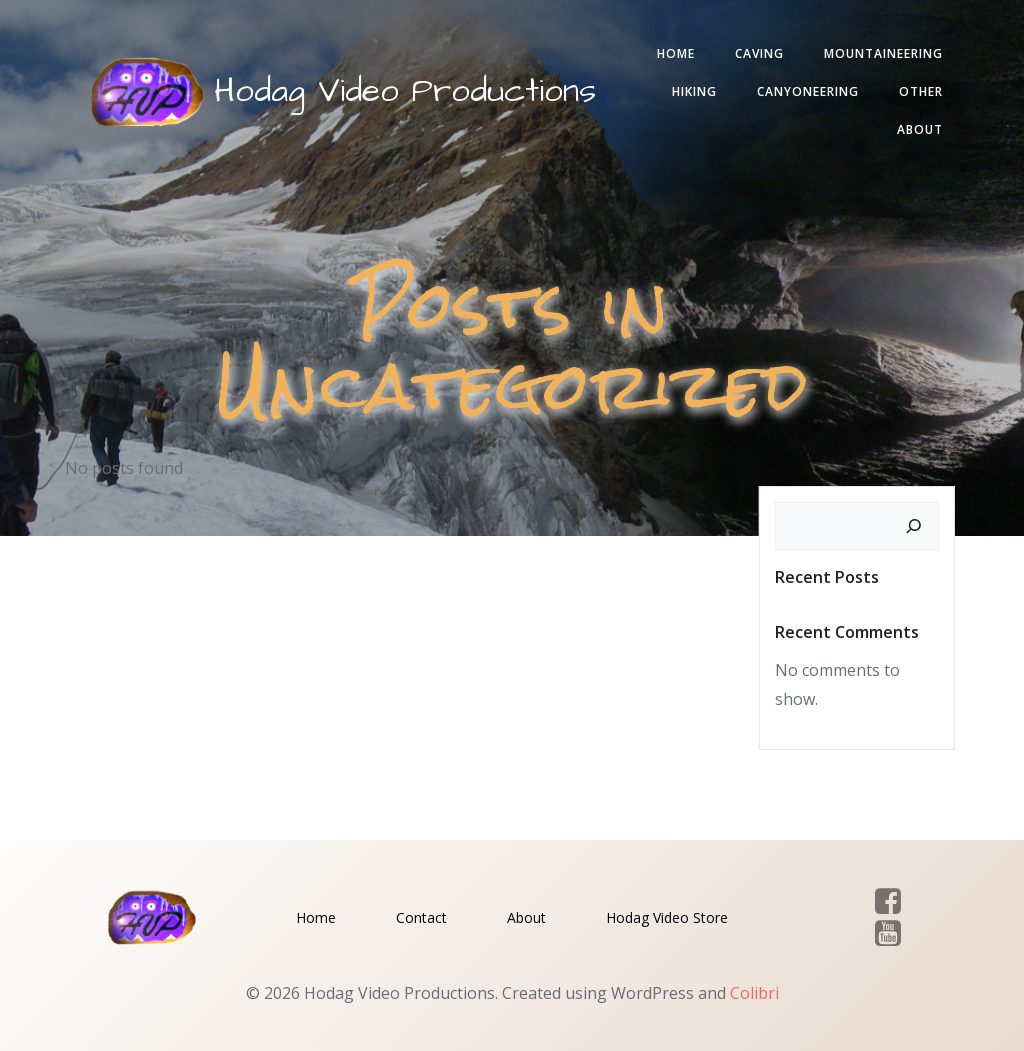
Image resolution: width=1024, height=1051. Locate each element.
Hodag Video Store (667, 917)
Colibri (754, 993)
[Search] (914, 526)
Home (676, 53)
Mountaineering (883, 53)
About (920, 129)
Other (921, 91)
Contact (421, 917)
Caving (759, 53)
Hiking (694, 91)
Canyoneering (808, 91)
